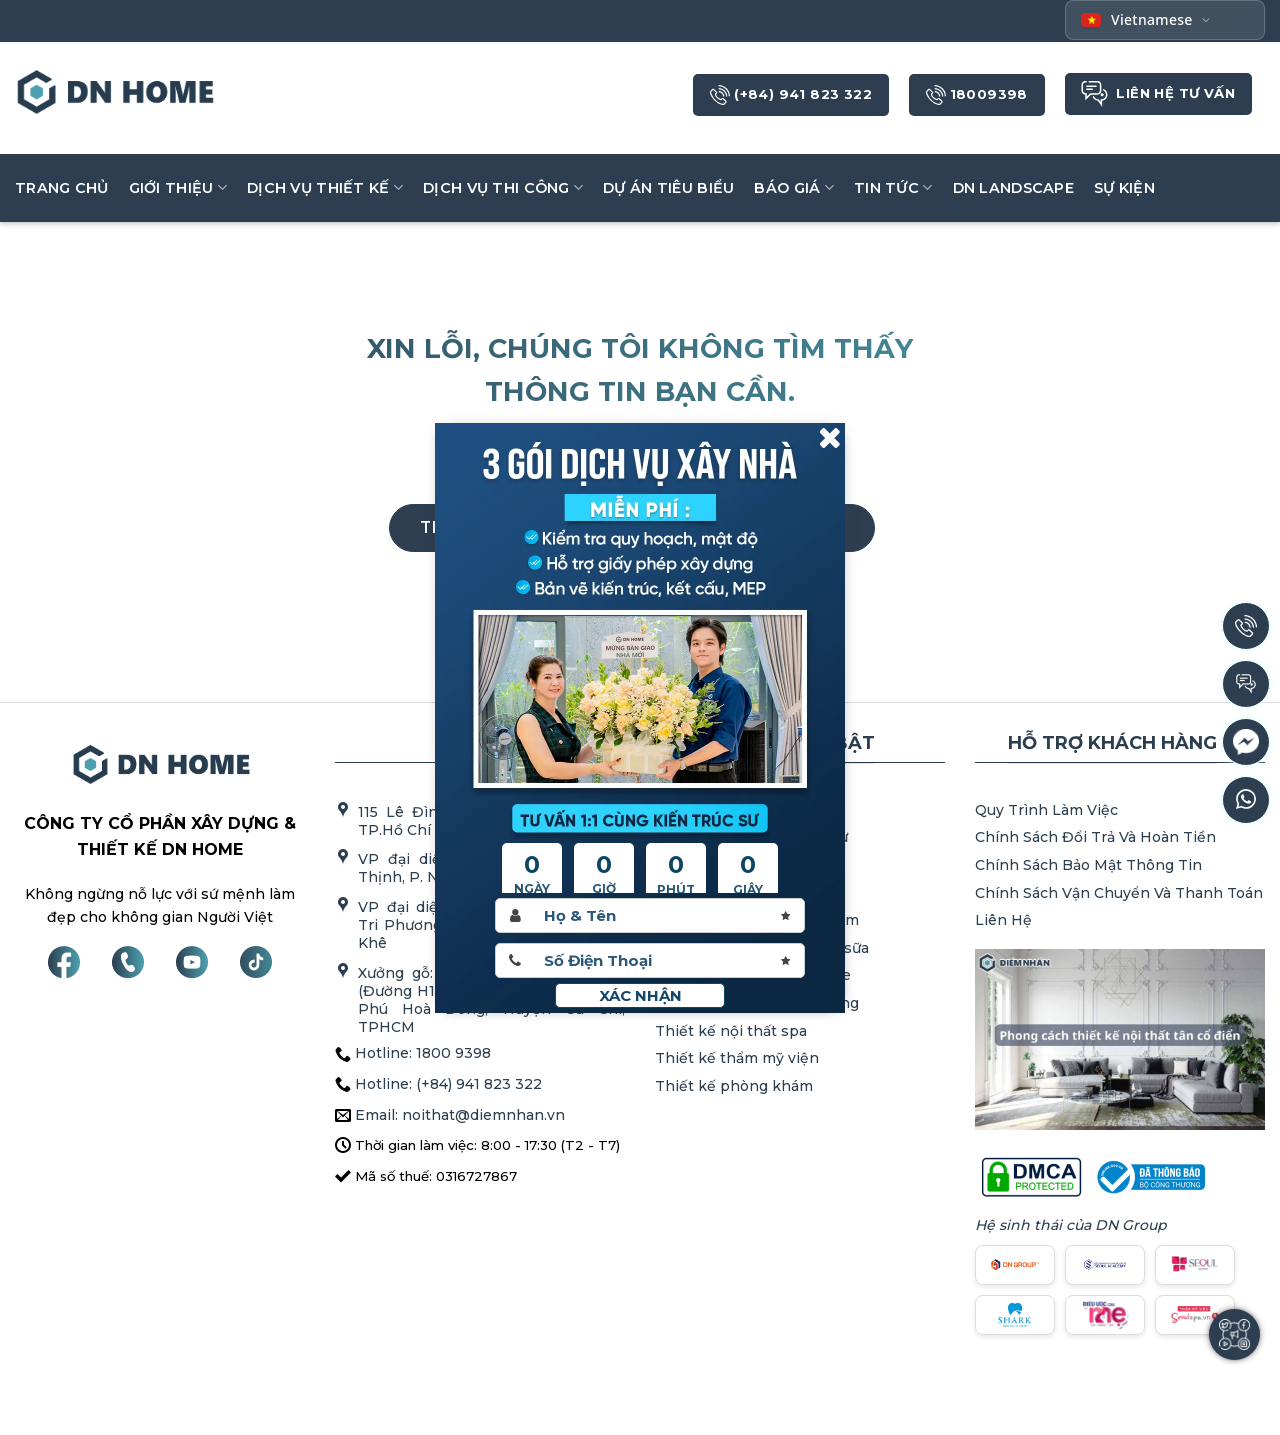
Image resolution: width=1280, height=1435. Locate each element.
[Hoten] (650, 915)
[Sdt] (650, 960)
